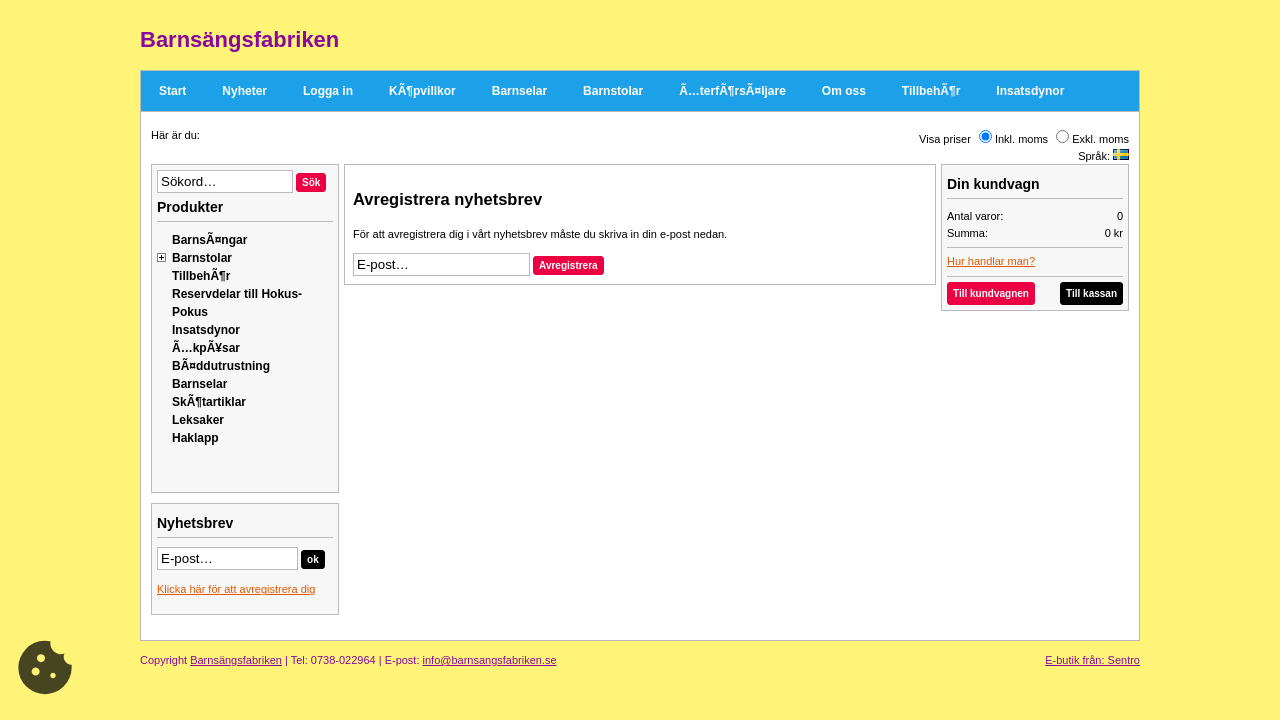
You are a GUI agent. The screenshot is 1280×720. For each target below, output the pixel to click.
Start (172, 91)
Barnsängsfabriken (236, 660)
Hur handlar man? (991, 261)
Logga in (328, 91)
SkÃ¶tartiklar (209, 402)
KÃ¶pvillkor (422, 91)
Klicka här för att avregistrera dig (236, 589)
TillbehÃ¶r (931, 91)
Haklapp (195, 438)
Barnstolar (613, 91)
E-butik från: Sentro (1092, 660)
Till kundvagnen (991, 293)
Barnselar (519, 91)
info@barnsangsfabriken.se (490, 660)
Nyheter (244, 91)
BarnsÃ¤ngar (209, 240)
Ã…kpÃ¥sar (206, 348)
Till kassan (1091, 293)
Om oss (844, 91)
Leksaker (198, 420)
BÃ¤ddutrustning (221, 366)
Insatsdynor (1030, 91)
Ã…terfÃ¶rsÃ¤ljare (732, 91)
